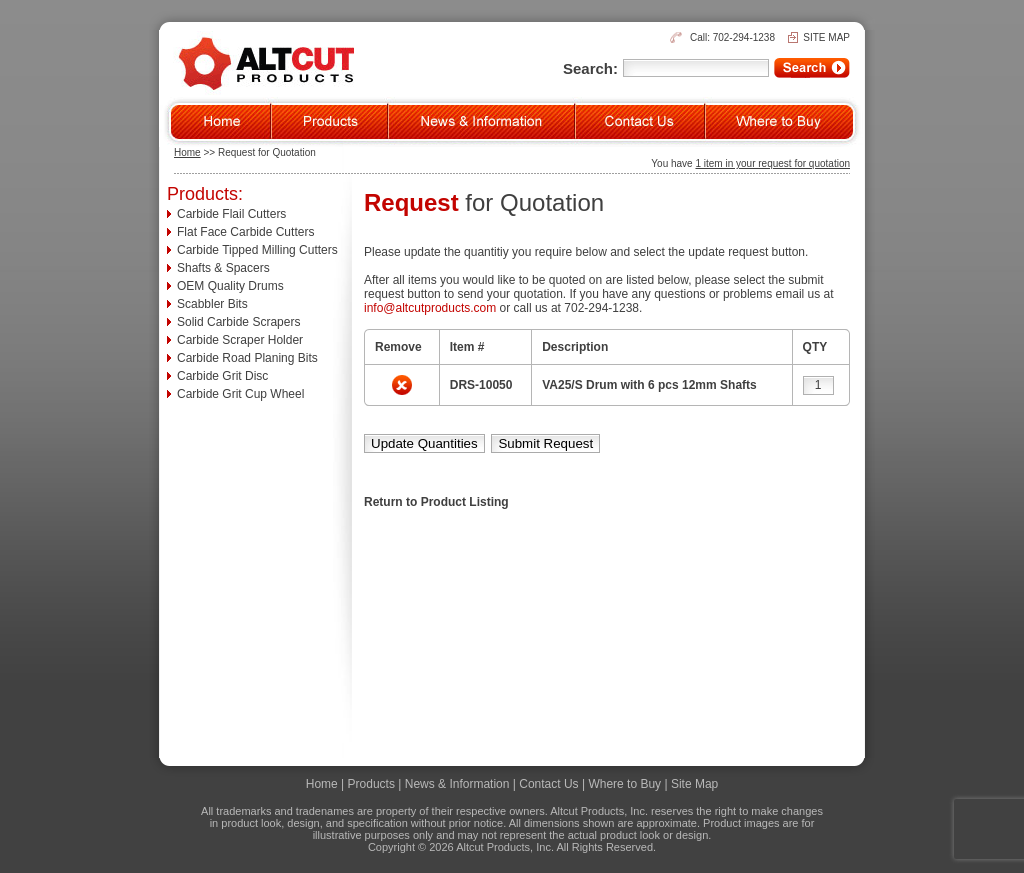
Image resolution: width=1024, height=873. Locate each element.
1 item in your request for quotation (772, 163)
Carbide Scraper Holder (240, 340)
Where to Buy (624, 784)
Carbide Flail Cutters (231, 214)
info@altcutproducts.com (430, 308)
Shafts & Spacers (223, 268)
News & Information (457, 784)
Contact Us (548, 784)
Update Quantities (424, 443)
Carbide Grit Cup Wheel (240, 394)
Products (371, 784)
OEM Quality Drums (230, 286)
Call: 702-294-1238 (732, 37)
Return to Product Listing (436, 502)
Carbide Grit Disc (222, 376)
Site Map (694, 784)
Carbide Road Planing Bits (247, 358)
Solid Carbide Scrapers (238, 322)
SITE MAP (826, 37)
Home (187, 152)
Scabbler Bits (212, 304)
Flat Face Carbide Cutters (245, 232)
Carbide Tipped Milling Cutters (257, 250)
